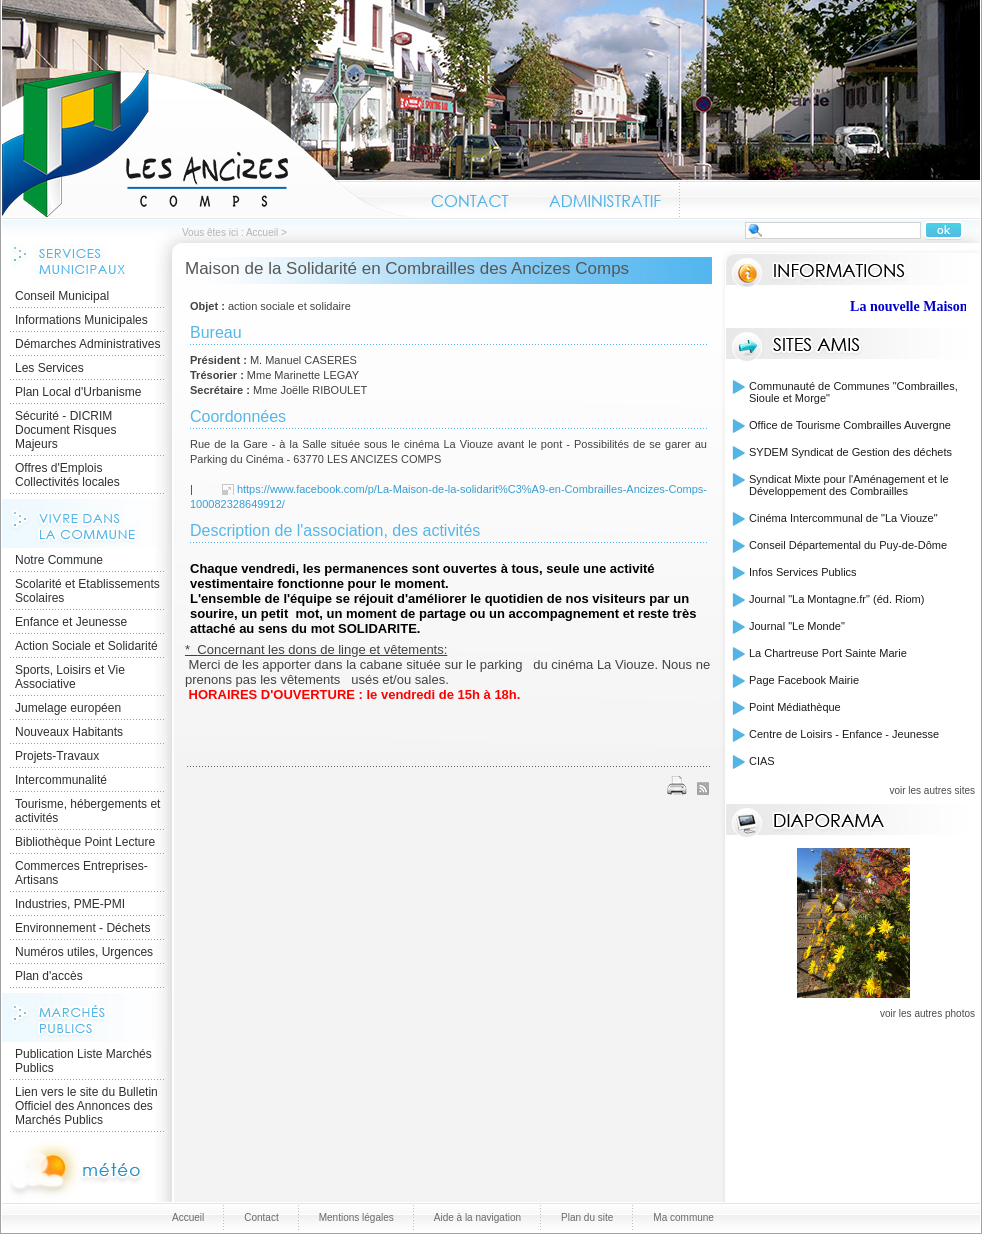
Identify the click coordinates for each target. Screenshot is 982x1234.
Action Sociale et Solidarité (86, 646)
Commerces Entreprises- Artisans (81, 873)
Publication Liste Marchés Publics (83, 1061)
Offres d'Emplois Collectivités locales (67, 475)
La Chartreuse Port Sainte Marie (828, 653)
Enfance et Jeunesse (71, 622)
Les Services (49, 368)
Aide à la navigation (477, 1217)
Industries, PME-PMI (70, 904)
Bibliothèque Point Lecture (85, 842)
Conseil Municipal (62, 296)
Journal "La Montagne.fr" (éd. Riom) (836, 599)
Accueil (207, 144)
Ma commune (683, 1217)
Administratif (604, 198)
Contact (470, 198)
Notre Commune (59, 560)
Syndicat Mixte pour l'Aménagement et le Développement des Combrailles (849, 485)
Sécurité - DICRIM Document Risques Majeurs (65, 430)
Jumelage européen (68, 708)
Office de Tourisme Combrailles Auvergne (850, 425)
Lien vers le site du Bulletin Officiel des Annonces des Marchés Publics (86, 1106)
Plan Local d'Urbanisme (78, 392)
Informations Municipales (81, 320)
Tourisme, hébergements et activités (87, 811)
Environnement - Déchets (82, 928)
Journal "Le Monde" (797, 626)
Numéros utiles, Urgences (84, 952)
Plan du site (587, 1217)
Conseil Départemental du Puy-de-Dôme (848, 545)
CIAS (762, 761)
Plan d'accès (49, 976)
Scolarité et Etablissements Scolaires (87, 591)
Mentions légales (356, 1217)
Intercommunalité (61, 780)
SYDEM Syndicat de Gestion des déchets (850, 452)
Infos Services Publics (803, 572)
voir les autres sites (932, 790)
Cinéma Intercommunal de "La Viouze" (843, 518)
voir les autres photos (927, 1013)
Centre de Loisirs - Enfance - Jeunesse (844, 734)
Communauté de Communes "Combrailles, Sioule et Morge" (853, 392)
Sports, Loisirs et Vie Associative (70, 677)
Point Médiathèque (795, 707)
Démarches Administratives (87, 344)
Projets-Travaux (57, 756)
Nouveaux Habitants (69, 732)
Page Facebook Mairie (804, 680)
